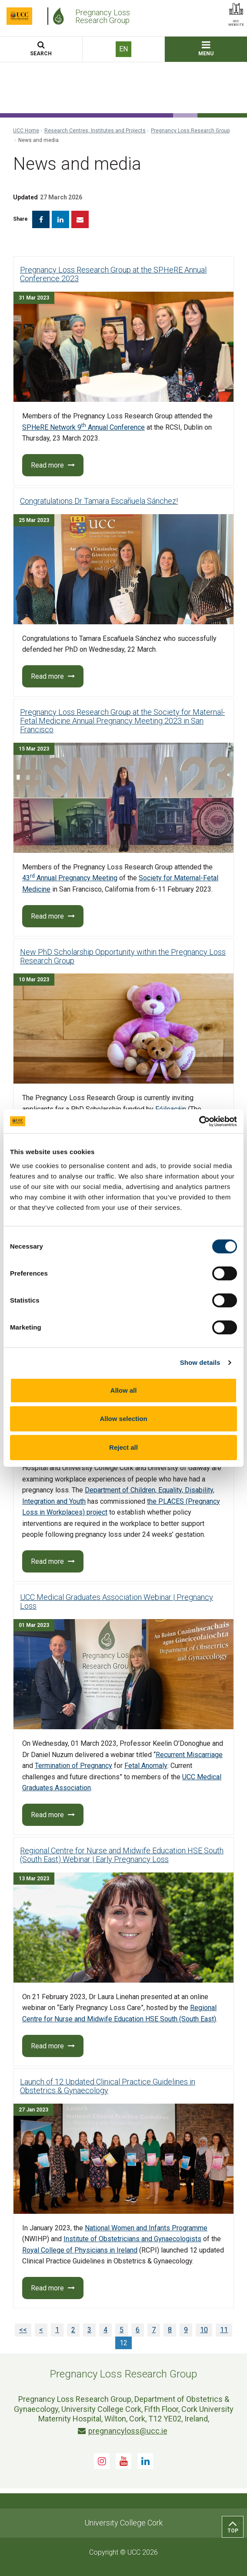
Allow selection (123, 1418)
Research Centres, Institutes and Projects (95, 131)
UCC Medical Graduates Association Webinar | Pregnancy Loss (116, 1601)
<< (23, 2330)
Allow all (123, 1390)
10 (204, 2330)
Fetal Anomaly (145, 1765)
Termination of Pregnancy (73, 1765)
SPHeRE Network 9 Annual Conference (83, 427)
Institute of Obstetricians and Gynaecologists (132, 2239)
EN (123, 49)
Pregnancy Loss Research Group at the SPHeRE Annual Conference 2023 (113, 274)
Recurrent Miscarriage (189, 1755)
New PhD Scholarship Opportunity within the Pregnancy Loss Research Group (123, 956)
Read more (53, 465)
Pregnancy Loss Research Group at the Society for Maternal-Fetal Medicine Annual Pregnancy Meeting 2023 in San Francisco (122, 720)
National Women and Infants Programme (146, 2228)
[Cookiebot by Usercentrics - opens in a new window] (199, 1121)
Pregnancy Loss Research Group (190, 131)
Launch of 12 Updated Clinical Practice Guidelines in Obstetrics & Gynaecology (107, 2086)
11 (224, 2330)
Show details (200, 1362)
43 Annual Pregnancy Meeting (69, 878)
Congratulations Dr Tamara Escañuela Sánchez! (99, 500)
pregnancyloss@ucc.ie (122, 2430)
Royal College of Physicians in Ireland (79, 2250)
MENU (206, 49)
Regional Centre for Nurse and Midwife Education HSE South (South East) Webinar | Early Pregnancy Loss (122, 1855)
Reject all (123, 1447)
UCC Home (26, 131)
